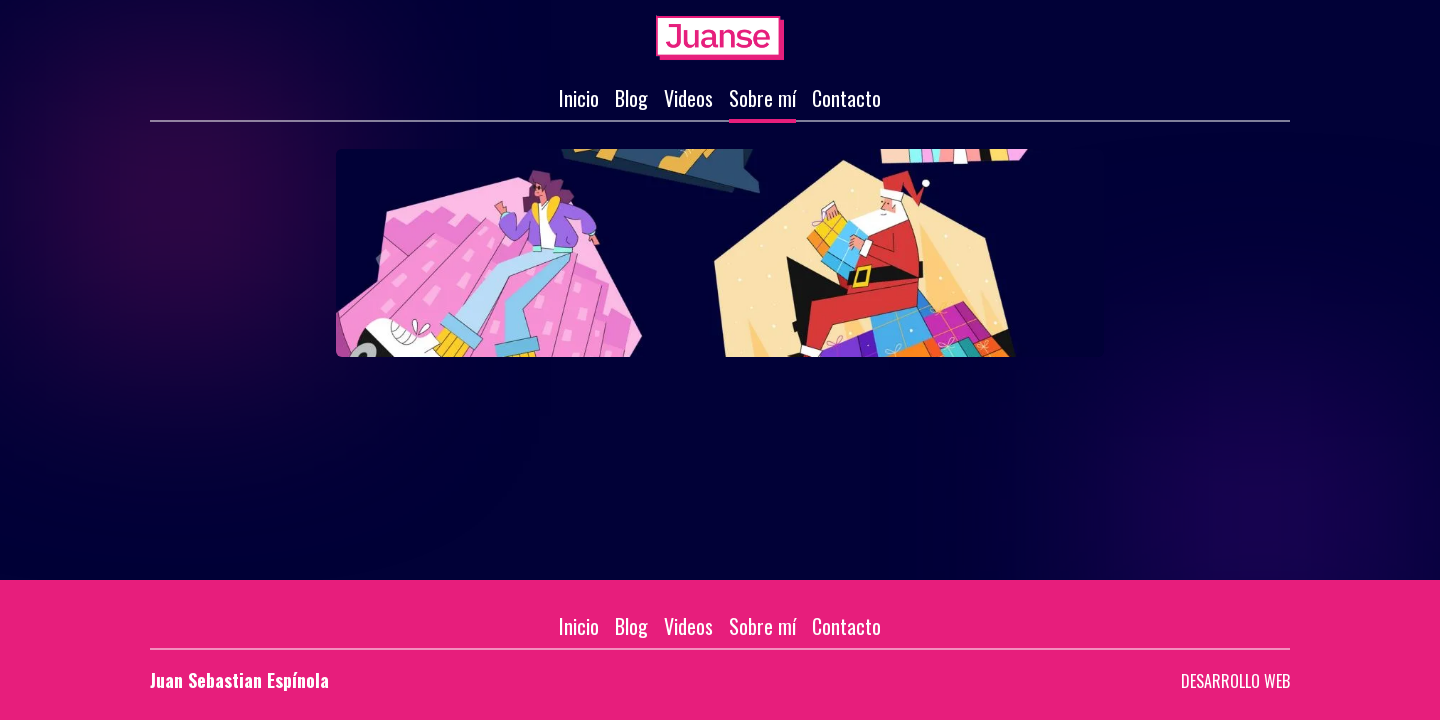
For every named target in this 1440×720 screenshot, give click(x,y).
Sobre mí (762, 98)
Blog (631, 98)
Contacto (846, 98)
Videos (688, 98)
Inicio (579, 98)
